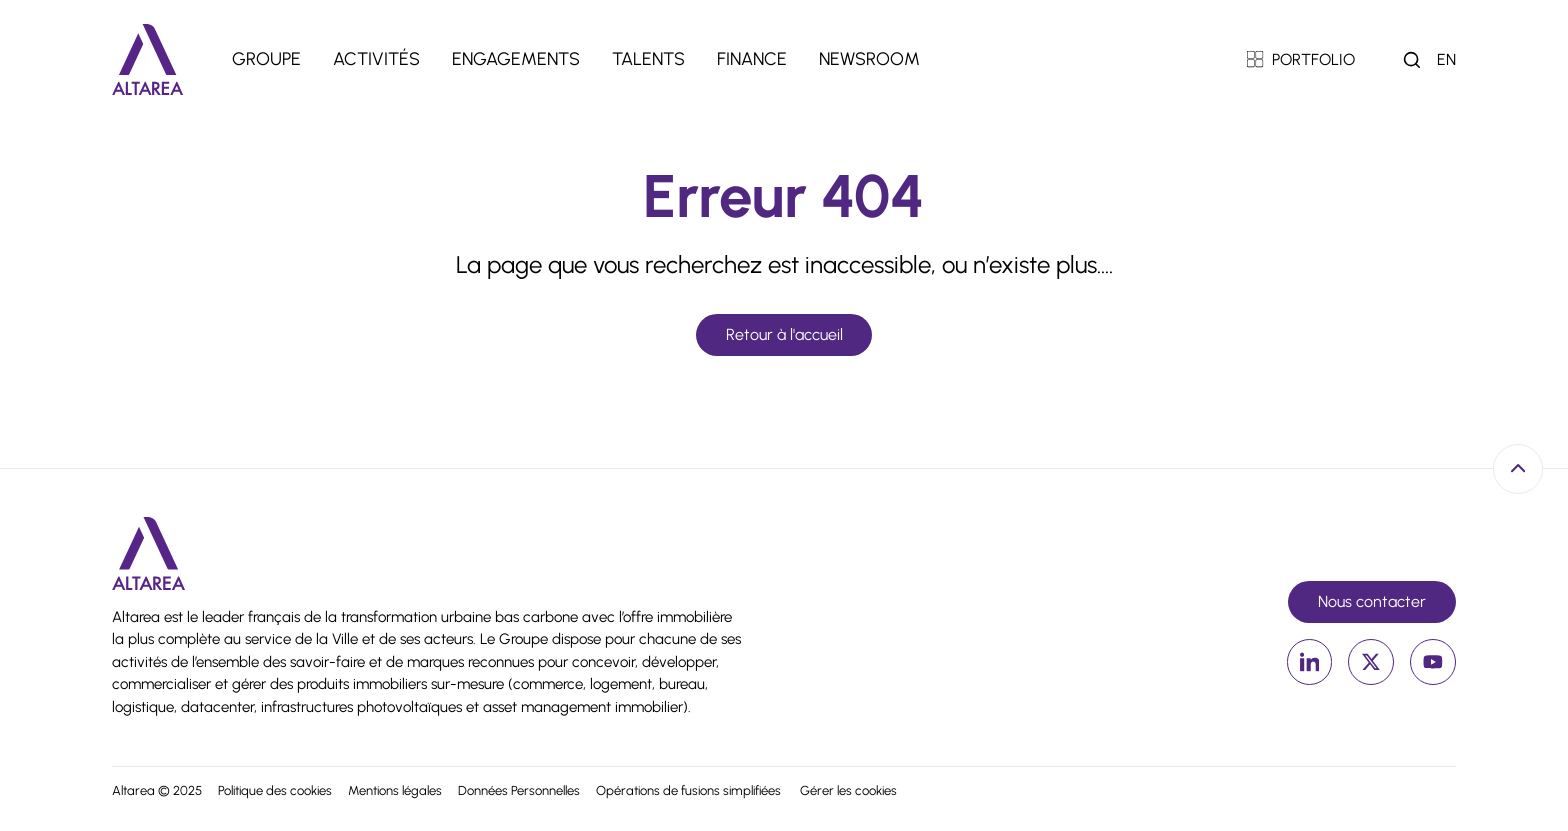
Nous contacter (1372, 601)
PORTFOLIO (1301, 59)
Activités (376, 59)
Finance (752, 59)
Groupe (266, 59)
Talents (648, 59)
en (1446, 59)
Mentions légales (395, 790)
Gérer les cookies (848, 790)
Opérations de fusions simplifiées (690, 790)
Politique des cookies (275, 790)
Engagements (516, 59)
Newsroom (869, 59)
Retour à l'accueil (784, 334)
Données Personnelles (519, 790)
